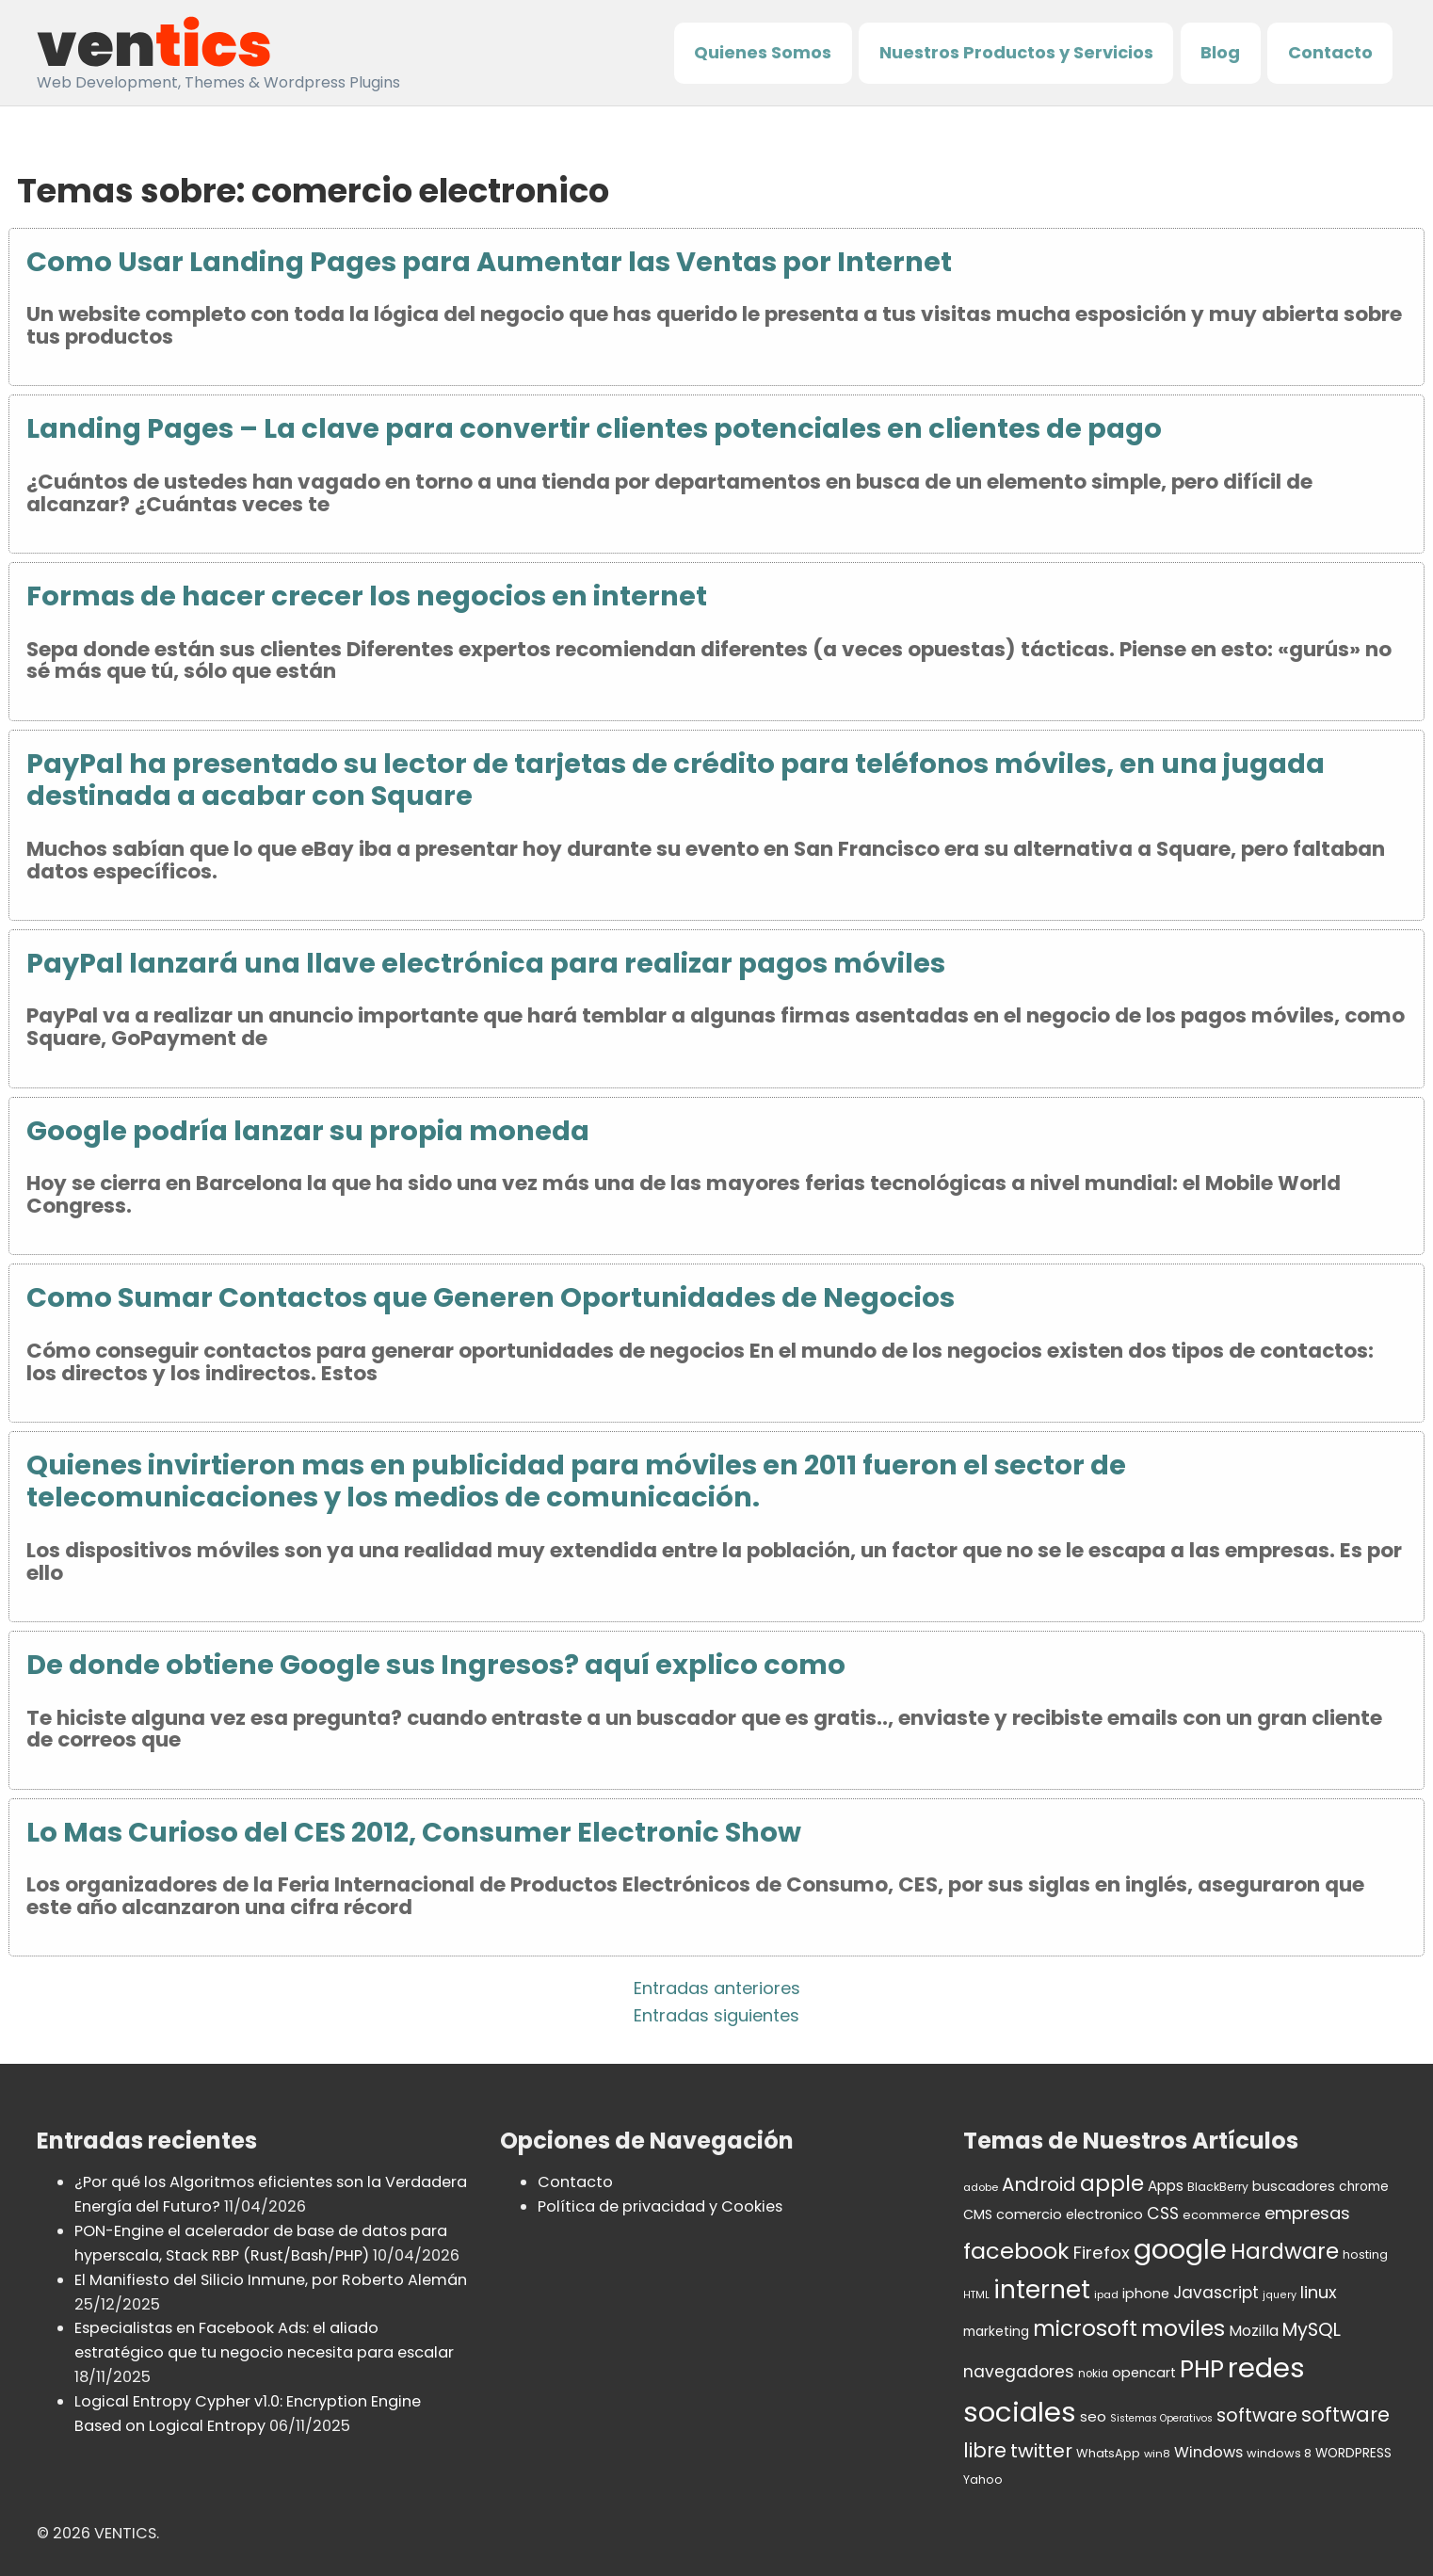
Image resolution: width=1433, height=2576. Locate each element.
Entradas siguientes (716, 2015)
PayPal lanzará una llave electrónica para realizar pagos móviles (485, 963)
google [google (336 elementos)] (1180, 2249)
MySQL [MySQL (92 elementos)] (1311, 2330)
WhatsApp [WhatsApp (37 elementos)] (1108, 2453)
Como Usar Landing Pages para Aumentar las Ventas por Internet (489, 262)
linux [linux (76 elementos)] (1318, 2292)
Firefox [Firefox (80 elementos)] (1101, 2252)
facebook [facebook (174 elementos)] (1016, 2250)
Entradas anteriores (717, 1988)
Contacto (1330, 52)
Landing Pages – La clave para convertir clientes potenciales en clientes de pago (594, 428)
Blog (1220, 52)
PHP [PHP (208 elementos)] (1202, 2369)
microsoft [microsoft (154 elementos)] (1085, 2328)
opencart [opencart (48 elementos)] (1144, 2372)
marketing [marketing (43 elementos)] (996, 2331)
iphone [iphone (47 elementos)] (1145, 2293)
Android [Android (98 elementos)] (1039, 2184)
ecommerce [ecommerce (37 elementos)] (1222, 2215)
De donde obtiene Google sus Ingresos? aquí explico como (435, 1664)
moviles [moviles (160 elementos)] (1183, 2327)
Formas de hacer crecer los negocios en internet (366, 596)
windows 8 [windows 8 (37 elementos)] (1279, 2453)
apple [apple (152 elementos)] (1112, 2183)
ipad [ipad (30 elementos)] (1106, 2294)
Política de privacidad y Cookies (660, 2206)
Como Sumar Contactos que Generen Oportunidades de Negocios (490, 1297)
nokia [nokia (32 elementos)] (1093, 2373)
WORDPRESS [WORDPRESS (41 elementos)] (1353, 2453)
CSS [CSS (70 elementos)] (1163, 2213)
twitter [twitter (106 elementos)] (1041, 2451)
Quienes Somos (762, 52)
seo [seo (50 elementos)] (1093, 2416)
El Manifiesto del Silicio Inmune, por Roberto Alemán (270, 2280)
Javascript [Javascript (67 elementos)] (1216, 2292)
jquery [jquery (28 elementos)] (1279, 2295)
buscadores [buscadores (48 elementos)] (1293, 2186)
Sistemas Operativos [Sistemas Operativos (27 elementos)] (1161, 2418)
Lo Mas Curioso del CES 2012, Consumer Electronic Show (413, 1832)
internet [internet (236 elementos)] (1041, 2290)
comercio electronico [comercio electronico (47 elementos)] (1069, 2214)
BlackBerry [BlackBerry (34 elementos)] (1217, 2187)
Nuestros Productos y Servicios (1016, 52)
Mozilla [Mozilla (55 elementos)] (1254, 2331)
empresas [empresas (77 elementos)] (1307, 2213)
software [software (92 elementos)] (1256, 2415)
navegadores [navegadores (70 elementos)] (1018, 2371)
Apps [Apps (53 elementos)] (1165, 2186)
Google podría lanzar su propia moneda (307, 1131)
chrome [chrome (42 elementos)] (1364, 2187)
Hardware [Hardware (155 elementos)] (1285, 2251)
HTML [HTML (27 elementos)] (976, 2295)
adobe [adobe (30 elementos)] (980, 2187)
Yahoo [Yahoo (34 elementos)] (983, 2479)
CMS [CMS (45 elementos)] (977, 2214)
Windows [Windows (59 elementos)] (1208, 2452)
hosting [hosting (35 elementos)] (1365, 2254)
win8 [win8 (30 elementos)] (1157, 2453)
